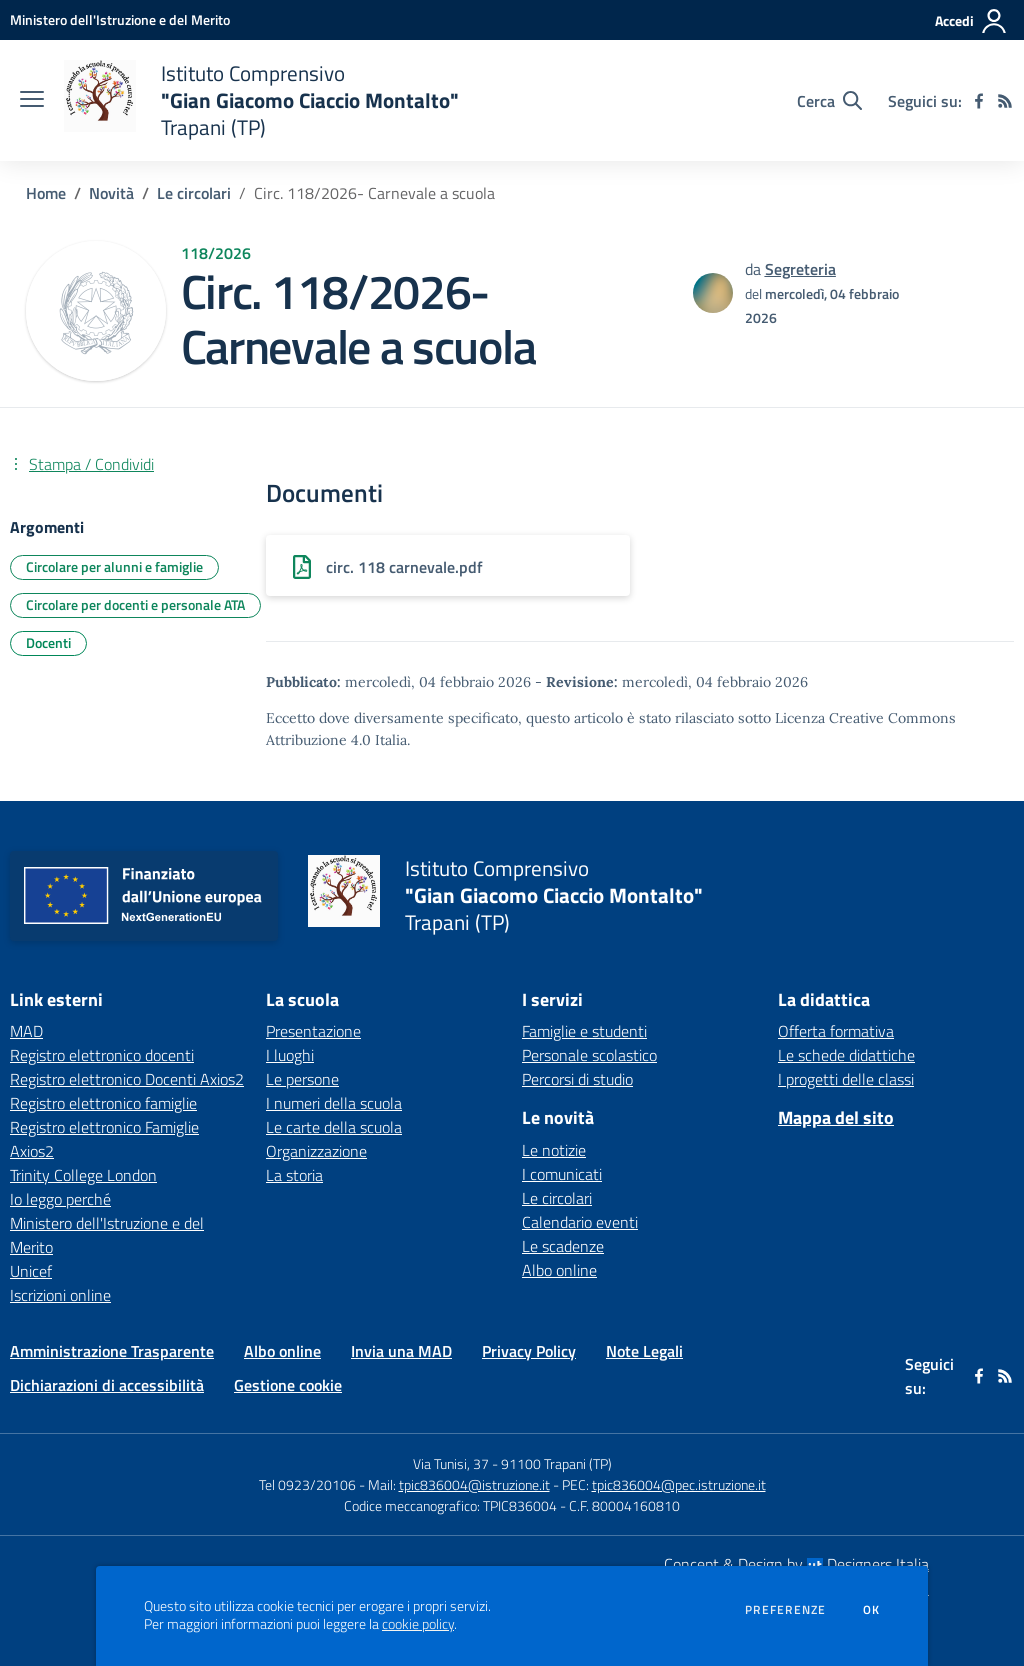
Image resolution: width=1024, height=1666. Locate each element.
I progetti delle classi (846, 1079)
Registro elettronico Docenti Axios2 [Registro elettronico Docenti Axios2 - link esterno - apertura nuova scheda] (127, 1079)
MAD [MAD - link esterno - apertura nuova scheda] (26, 1031)
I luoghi (290, 1055)
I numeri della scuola (334, 1103)
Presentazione (313, 1031)
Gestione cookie (288, 1385)
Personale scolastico (589, 1055)
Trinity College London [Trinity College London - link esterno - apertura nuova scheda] (83, 1175)
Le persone (302, 1079)
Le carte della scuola (334, 1127)
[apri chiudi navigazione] (32, 101)
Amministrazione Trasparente (112, 1351)
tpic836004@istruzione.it (474, 1484)
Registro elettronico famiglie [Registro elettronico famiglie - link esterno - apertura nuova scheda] (103, 1103)
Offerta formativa (836, 1031)
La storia (294, 1175)
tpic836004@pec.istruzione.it (679, 1484)
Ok (872, 1610)
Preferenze (785, 1610)
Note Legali (644, 1351)
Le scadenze (563, 1246)
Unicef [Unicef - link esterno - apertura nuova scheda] (31, 1271)
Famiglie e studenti (584, 1031)
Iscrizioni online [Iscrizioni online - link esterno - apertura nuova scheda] (60, 1295)
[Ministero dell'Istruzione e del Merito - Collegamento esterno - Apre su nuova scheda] (120, 19)
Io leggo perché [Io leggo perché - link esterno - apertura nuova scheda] (60, 1199)
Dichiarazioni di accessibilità (107, 1385)
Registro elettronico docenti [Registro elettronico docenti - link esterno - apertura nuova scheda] (102, 1055)
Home (46, 193)
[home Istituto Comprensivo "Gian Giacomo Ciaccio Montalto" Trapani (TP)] (261, 100)
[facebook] (979, 101)
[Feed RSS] (1005, 101)
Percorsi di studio (577, 1079)
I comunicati (562, 1174)
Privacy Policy (529, 1351)
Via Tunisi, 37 (451, 1463)
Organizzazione (316, 1151)
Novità (111, 193)
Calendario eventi (580, 1222)
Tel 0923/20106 (307, 1484)
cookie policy (418, 1624)
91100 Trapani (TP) (556, 1463)
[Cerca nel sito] (829, 101)
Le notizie (554, 1150)
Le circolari (194, 193)
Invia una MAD (401, 1351)
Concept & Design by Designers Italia (796, 1564)
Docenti (48, 642)
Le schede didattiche (846, 1055)
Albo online (559, 1270)
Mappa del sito (836, 1117)
